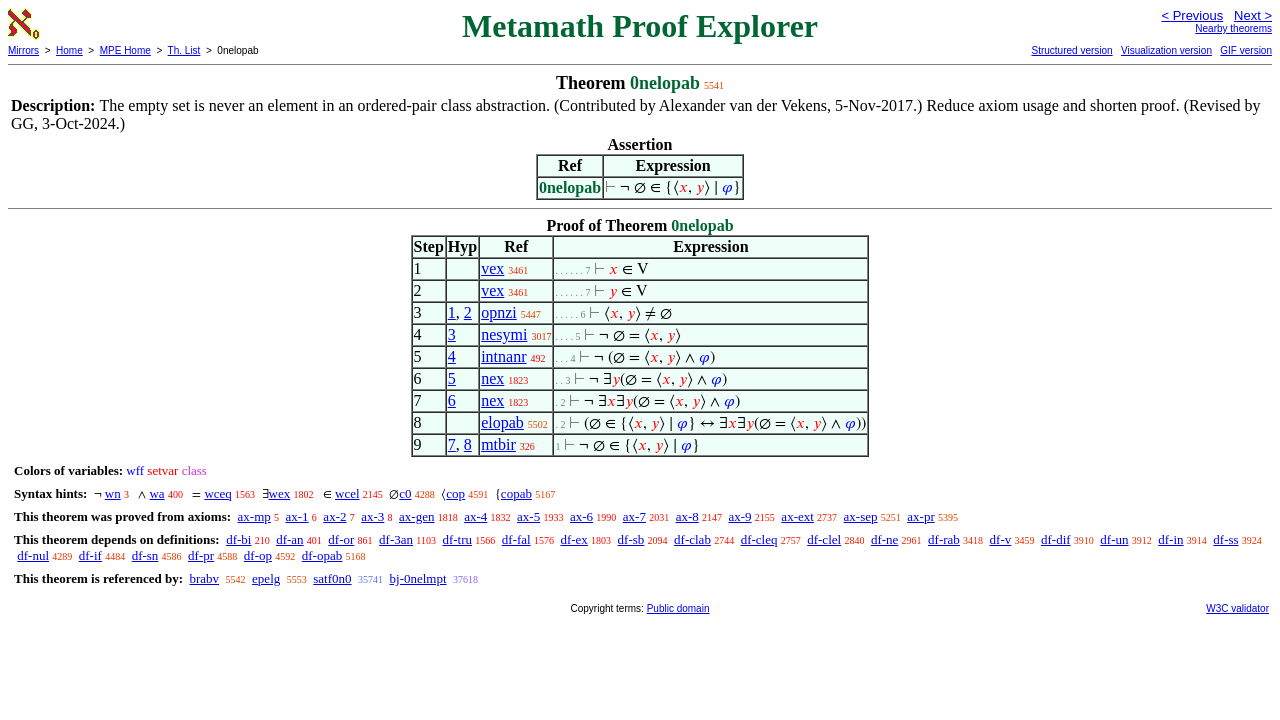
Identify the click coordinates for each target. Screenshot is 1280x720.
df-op (258, 555)
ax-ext (797, 516)
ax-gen (416, 516)
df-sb (631, 539)
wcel (347, 493)
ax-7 (634, 516)
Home (69, 50)
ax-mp (254, 516)
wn (113, 493)
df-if (90, 555)
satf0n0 (332, 578)
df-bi (238, 539)
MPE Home (125, 50)
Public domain (678, 608)
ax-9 (740, 516)
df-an (289, 539)
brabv (204, 578)
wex (280, 493)
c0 (405, 493)
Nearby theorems (1233, 28)
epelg (266, 578)
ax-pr (920, 516)
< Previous (1192, 15)
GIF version (1246, 50)
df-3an (396, 539)
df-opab (322, 555)
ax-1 (297, 516)
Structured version (1071, 50)
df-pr (201, 555)
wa (156, 493)
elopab (502, 422)
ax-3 (372, 516)
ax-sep (861, 516)
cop (455, 493)
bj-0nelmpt (418, 578)
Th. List (184, 50)
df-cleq (759, 539)
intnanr (503, 356)
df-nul (33, 555)
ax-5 (528, 516)
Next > (1253, 15)
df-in (1170, 539)
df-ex (573, 539)
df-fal (516, 539)
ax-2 (334, 516)
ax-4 (475, 516)
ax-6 (581, 516)
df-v (1001, 539)
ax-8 (687, 516)
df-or (341, 539)
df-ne (884, 539)
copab (516, 493)
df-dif (1056, 539)
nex (492, 378)
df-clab (692, 539)
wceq (217, 493)
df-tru (457, 539)
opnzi (499, 312)
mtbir (498, 444)
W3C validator (1237, 608)
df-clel (824, 539)
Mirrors (23, 50)
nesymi (504, 334)
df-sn (145, 555)
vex (492, 268)
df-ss (1225, 539)
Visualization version (1166, 50)
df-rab (944, 539)
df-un (1114, 539)
